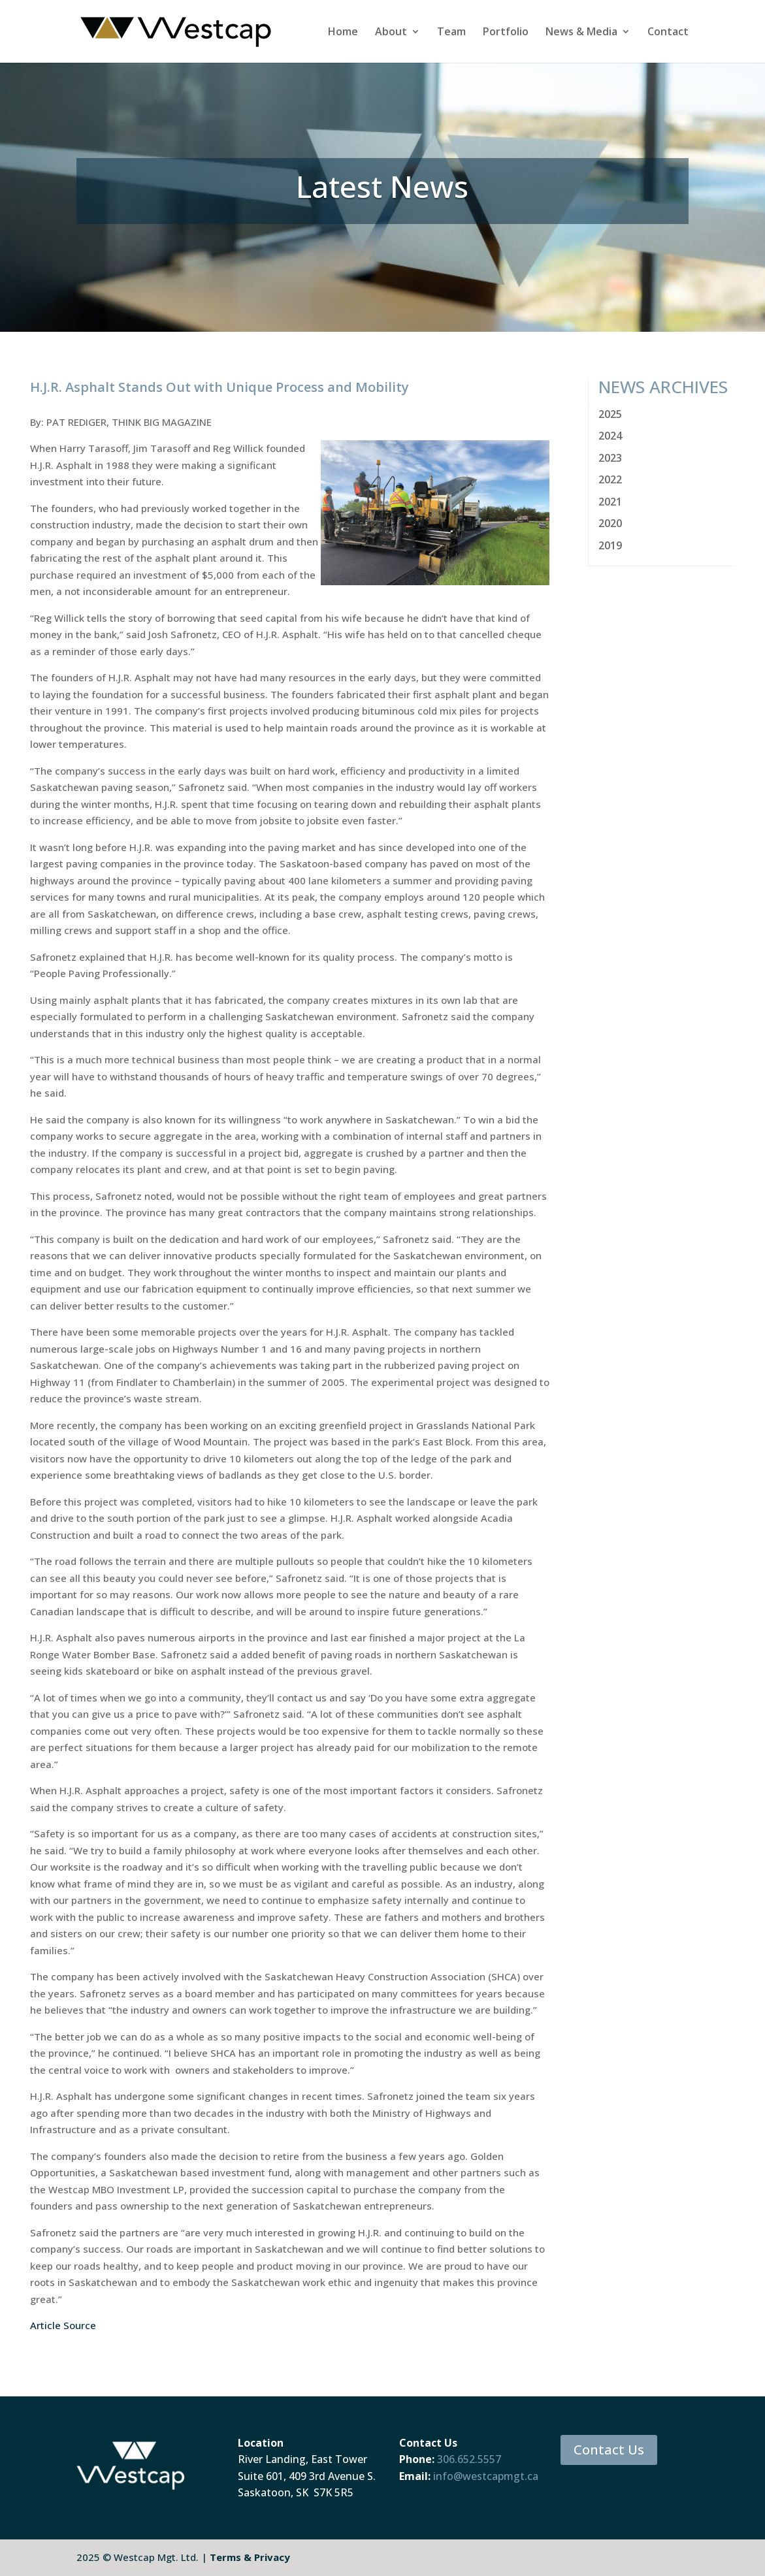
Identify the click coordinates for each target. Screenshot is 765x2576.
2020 (610, 523)
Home (343, 33)
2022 (610, 479)
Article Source (63, 2325)
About (391, 33)
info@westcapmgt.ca (485, 2476)
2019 (610, 545)
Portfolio (506, 33)
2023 (610, 458)
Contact (668, 33)
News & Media (581, 33)
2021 (610, 501)
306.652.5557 (469, 2459)
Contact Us (609, 2449)
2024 (610, 435)
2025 (610, 414)
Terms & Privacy (250, 2557)
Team (451, 33)
